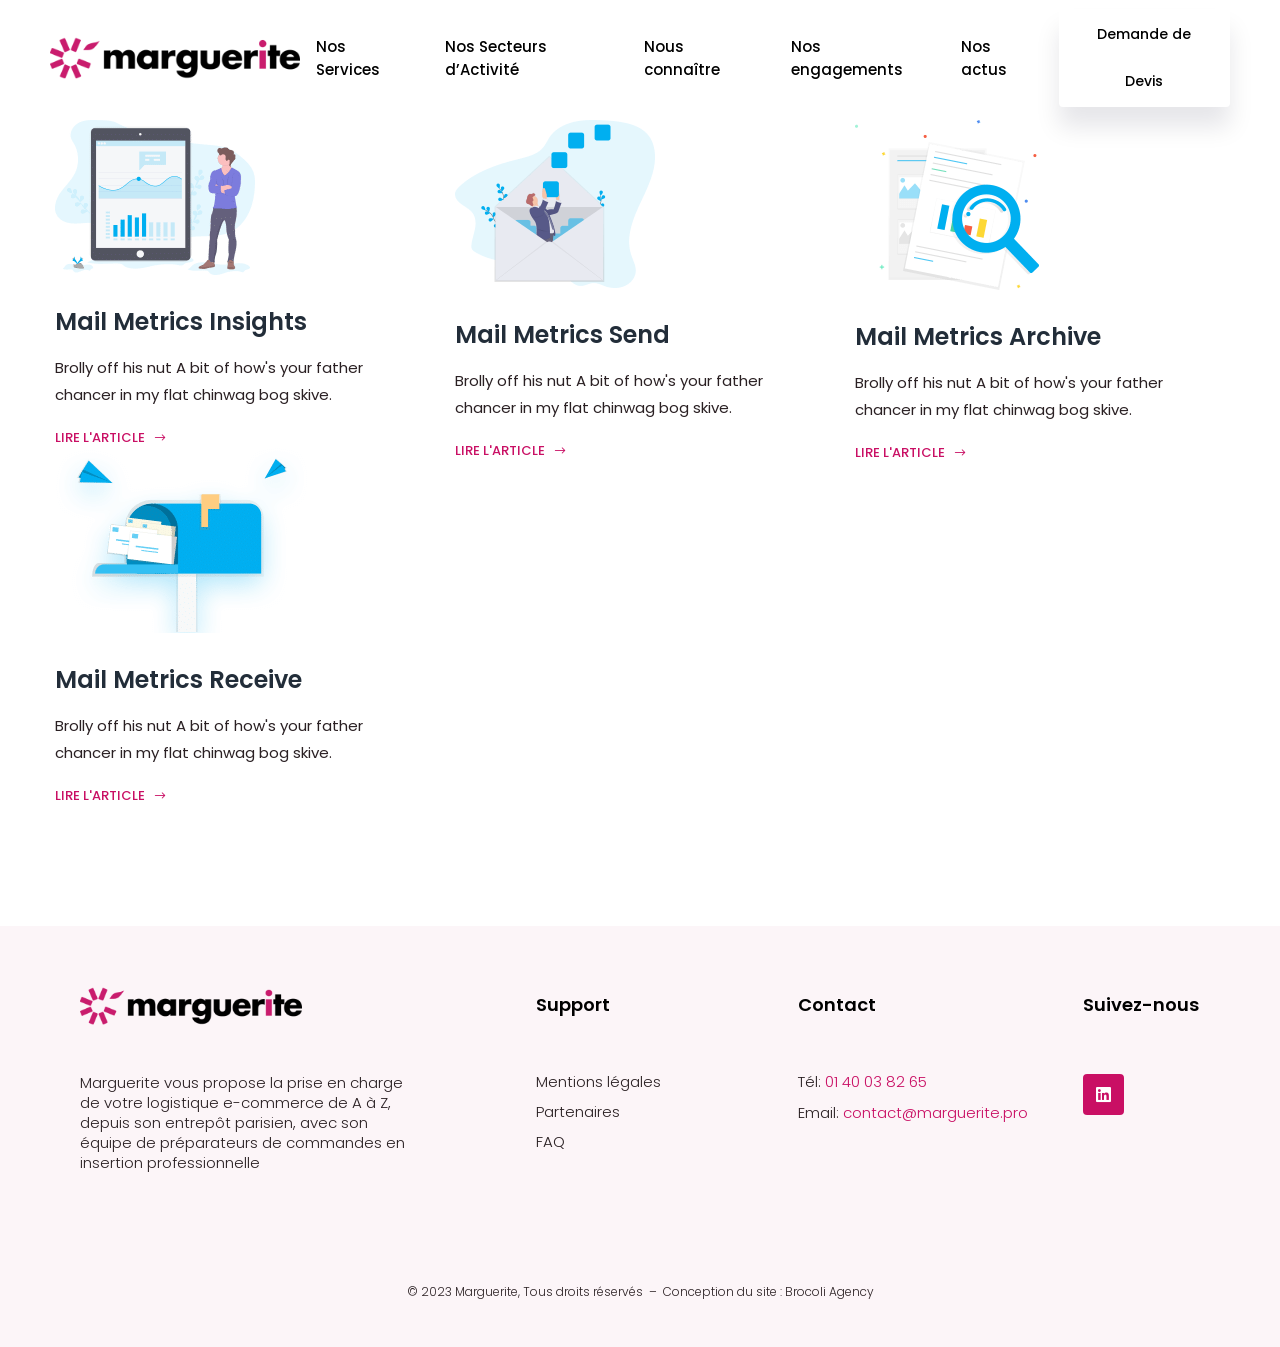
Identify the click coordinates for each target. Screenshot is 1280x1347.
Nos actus (984, 58)
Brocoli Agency (829, 1291)
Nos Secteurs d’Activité (496, 58)
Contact (837, 1004)
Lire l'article (111, 437)
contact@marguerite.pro (935, 1112)
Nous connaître (682, 58)
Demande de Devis (1145, 57)
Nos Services (348, 58)
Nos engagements (847, 58)
